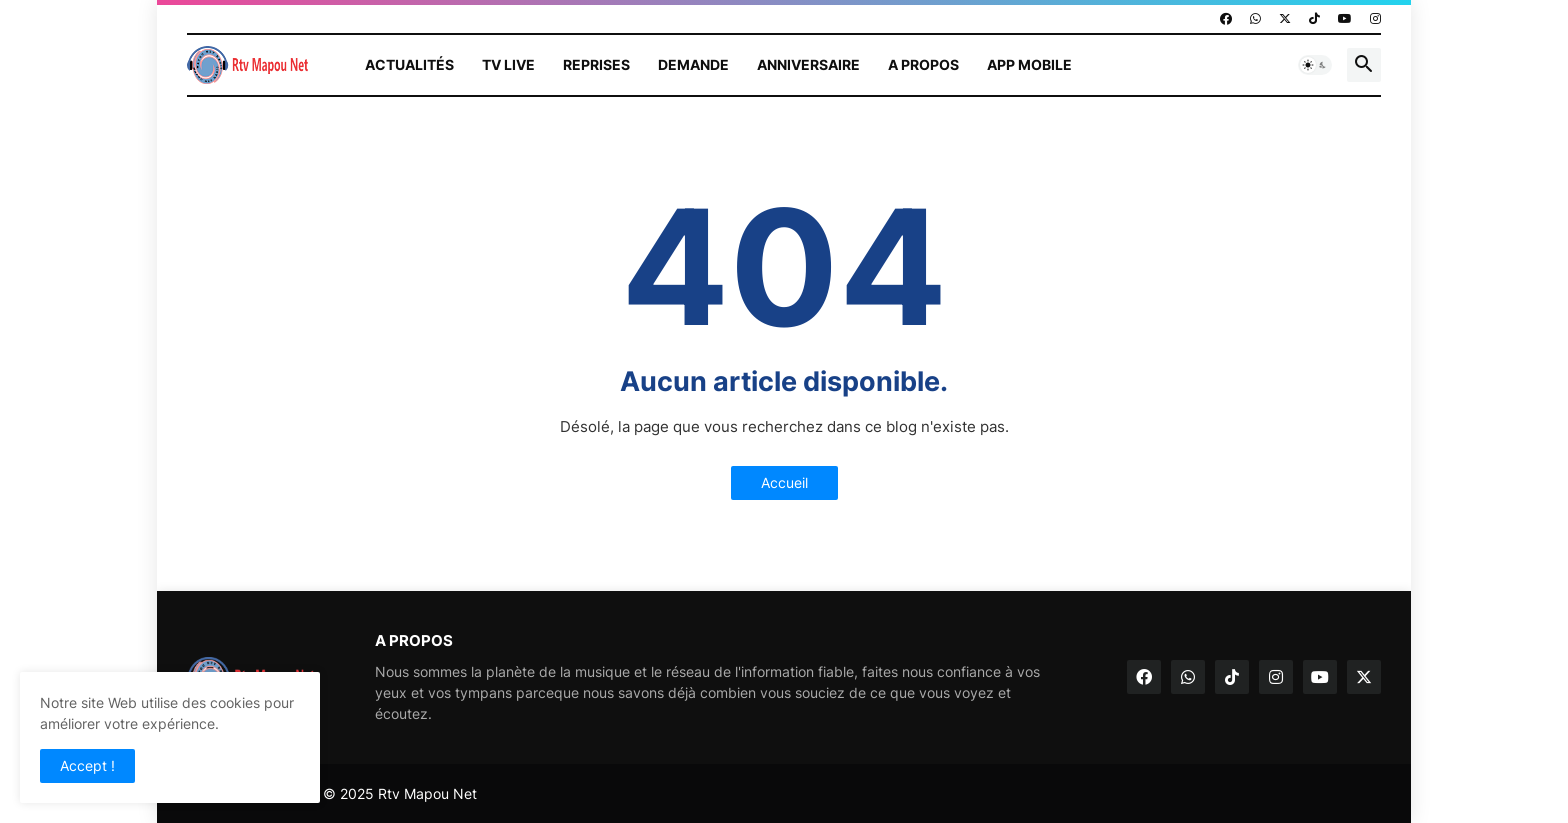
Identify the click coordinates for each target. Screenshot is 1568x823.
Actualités (409, 64)
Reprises (596, 64)
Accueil (784, 482)
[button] (1315, 65)
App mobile (1029, 64)
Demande (693, 64)
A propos (923, 64)
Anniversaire (808, 64)
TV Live (508, 64)
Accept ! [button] (87, 765)
